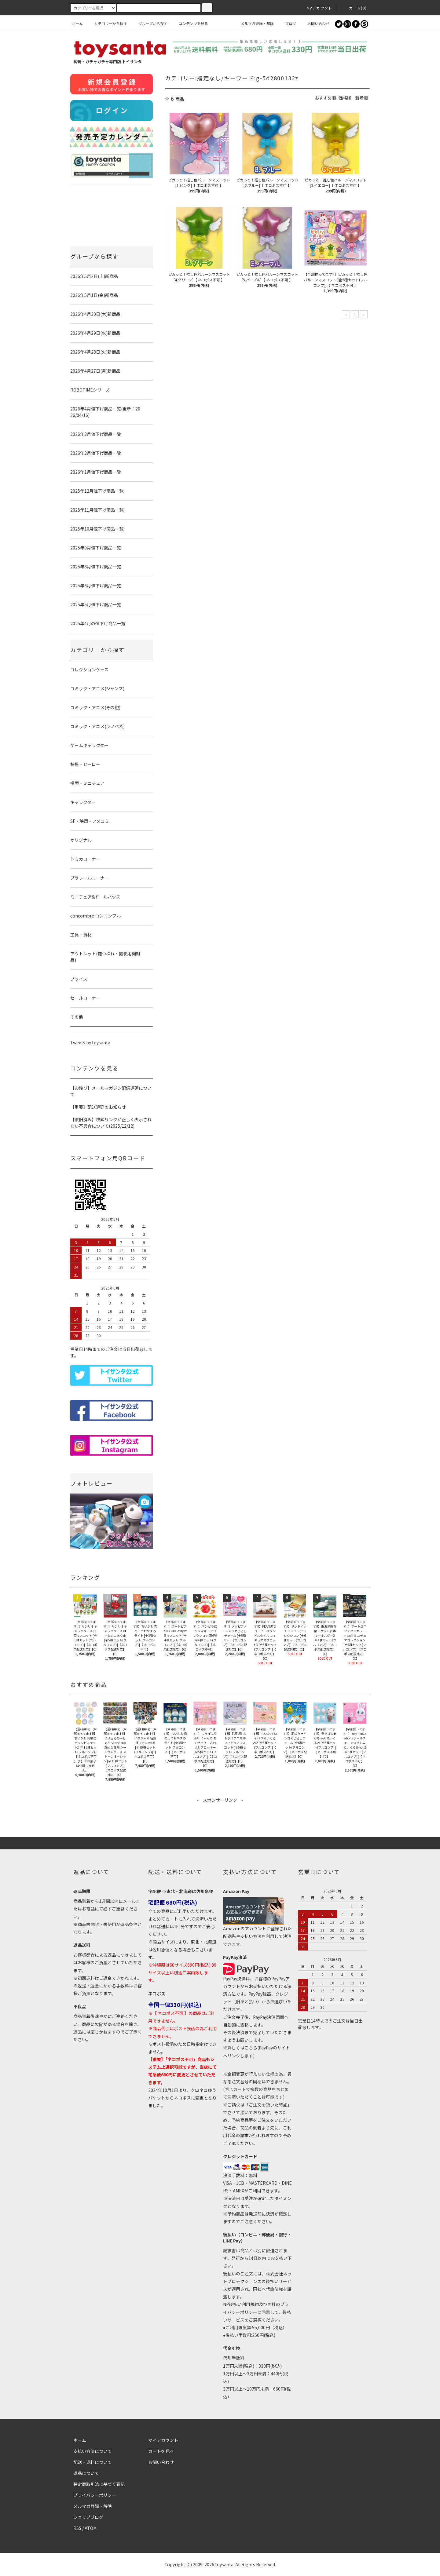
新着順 (361, 98)
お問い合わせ (314, 23)
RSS (77, 2528)
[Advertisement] (220, 1817)
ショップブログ (88, 2517)
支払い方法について (92, 2451)
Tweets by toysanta (90, 1042)
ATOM (91, 2528)
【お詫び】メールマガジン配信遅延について (111, 1091)
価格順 (345, 98)
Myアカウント (315, 7)
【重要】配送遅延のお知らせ (98, 1107)
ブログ (287, 23)
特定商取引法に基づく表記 (99, 2484)
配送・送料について (92, 2462)
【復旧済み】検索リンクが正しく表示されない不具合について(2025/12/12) (111, 1122)
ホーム (77, 23)
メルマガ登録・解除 (253, 23)
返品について (86, 2473)
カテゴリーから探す (107, 23)
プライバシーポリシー (94, 2495)
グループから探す (149, 23)
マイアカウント (163, 2440)
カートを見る (161, 2451)
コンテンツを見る (189, 23)
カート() (354, 7)
